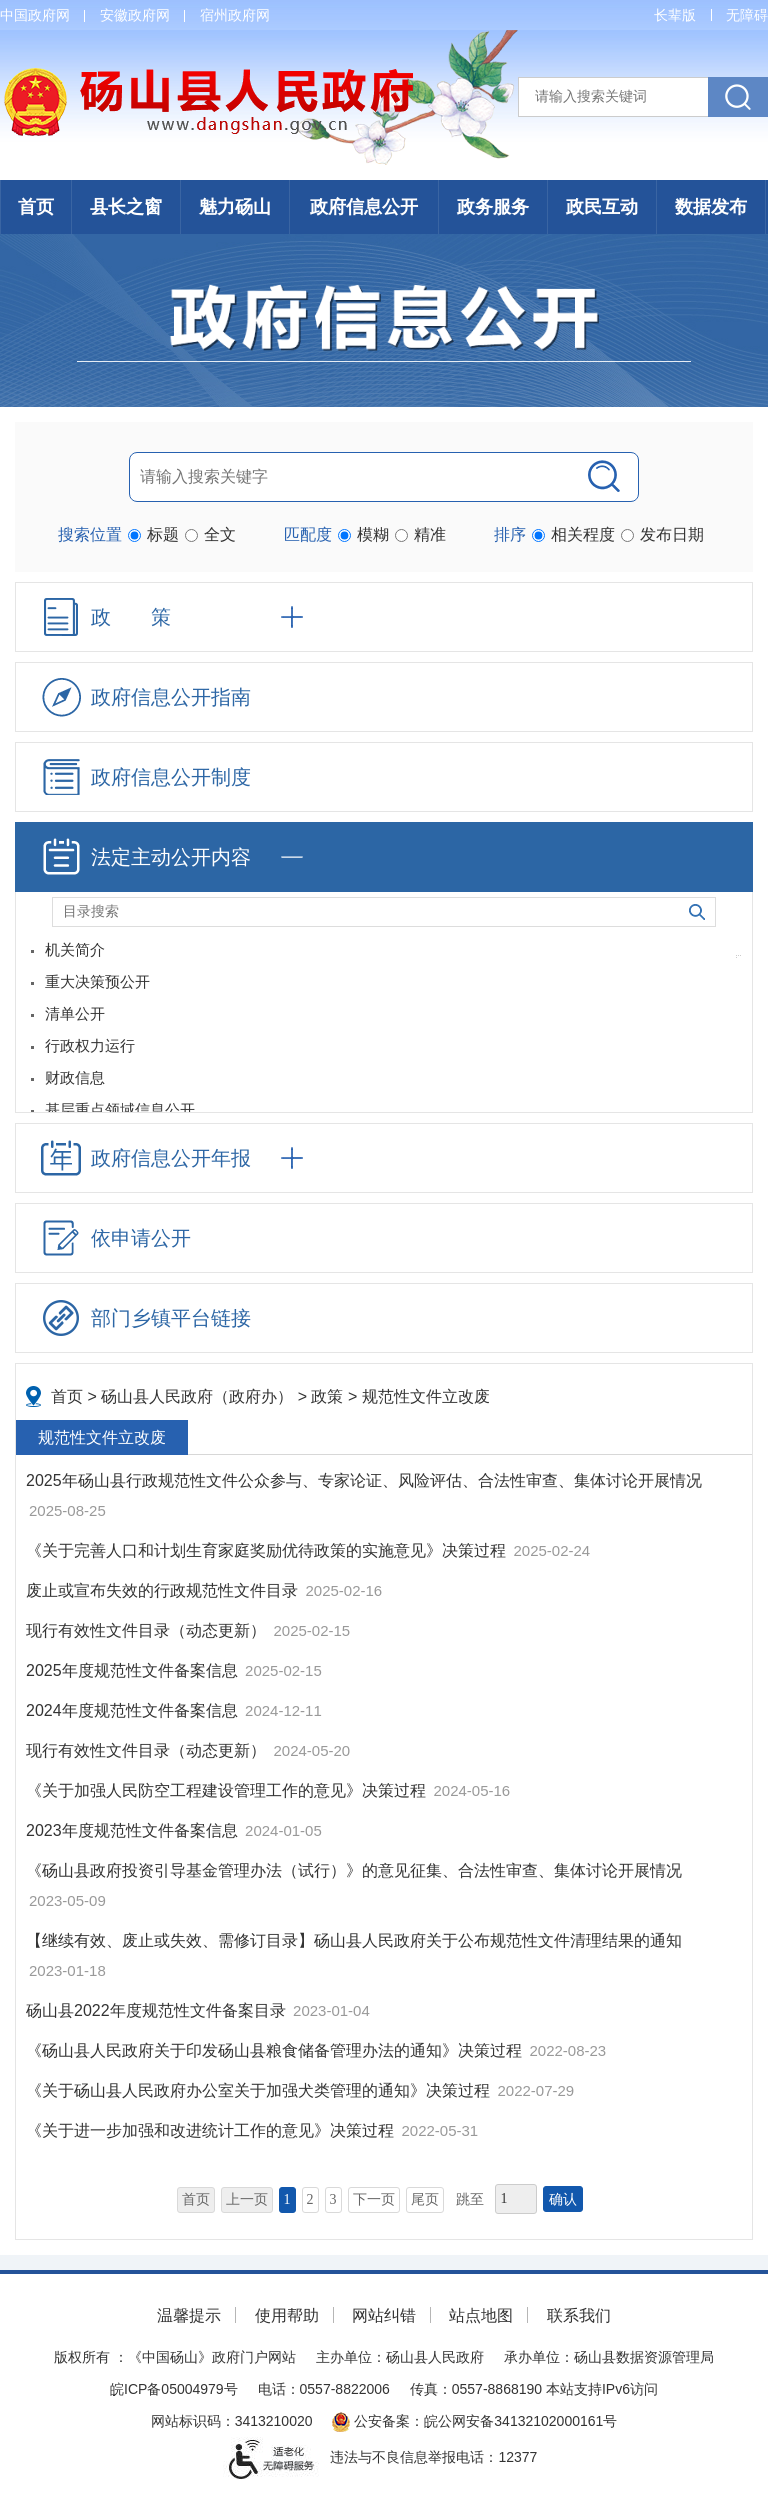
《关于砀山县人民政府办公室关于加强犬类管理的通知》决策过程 (260, 2090)
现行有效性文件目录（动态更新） (148, 1630)
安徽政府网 (135, 15)
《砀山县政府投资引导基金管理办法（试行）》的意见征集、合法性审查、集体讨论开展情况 (354, 1870)
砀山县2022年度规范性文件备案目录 (158, 2010)
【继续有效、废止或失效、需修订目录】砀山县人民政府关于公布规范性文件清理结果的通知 (354, 1940)
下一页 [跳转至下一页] (374, 2199)
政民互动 (602, 207)
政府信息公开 (364, 207)
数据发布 (711, 207)
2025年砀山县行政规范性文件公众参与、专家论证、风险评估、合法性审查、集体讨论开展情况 (364, 1480)
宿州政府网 (235, 15)
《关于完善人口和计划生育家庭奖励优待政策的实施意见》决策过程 (268, 1550)
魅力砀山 (235, 207)
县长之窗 (126, 207)
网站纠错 (384, 2315)
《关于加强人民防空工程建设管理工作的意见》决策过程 (228, 1790)
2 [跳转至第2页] (310, 2199)
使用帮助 (287, 2315)
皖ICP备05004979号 (174, 2389)
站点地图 (481, 2315)
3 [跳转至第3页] (333, 2199)
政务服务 (493, 207)
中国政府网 (35, 15)
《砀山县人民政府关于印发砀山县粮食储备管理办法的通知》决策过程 (276, 2050)
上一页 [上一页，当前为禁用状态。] (247, 2199)
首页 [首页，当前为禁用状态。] (196, 2199)
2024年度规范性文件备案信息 (134, 1710)
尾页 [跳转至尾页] (425, 2199)
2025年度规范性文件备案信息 (134, 1670)
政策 (327, 1396)
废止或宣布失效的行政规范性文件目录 (164, 1590)
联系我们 (579, 2315)
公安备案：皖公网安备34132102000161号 (474, 2421)
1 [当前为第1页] (287, 2199)
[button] (675, 15)
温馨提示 (189, 2315)
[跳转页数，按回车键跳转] (516, 2199)
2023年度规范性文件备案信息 (134, 1830)
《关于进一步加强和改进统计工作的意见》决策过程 (212, 2130)
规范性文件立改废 (426, 1396)
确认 (563, 2199)
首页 (36, 207)
